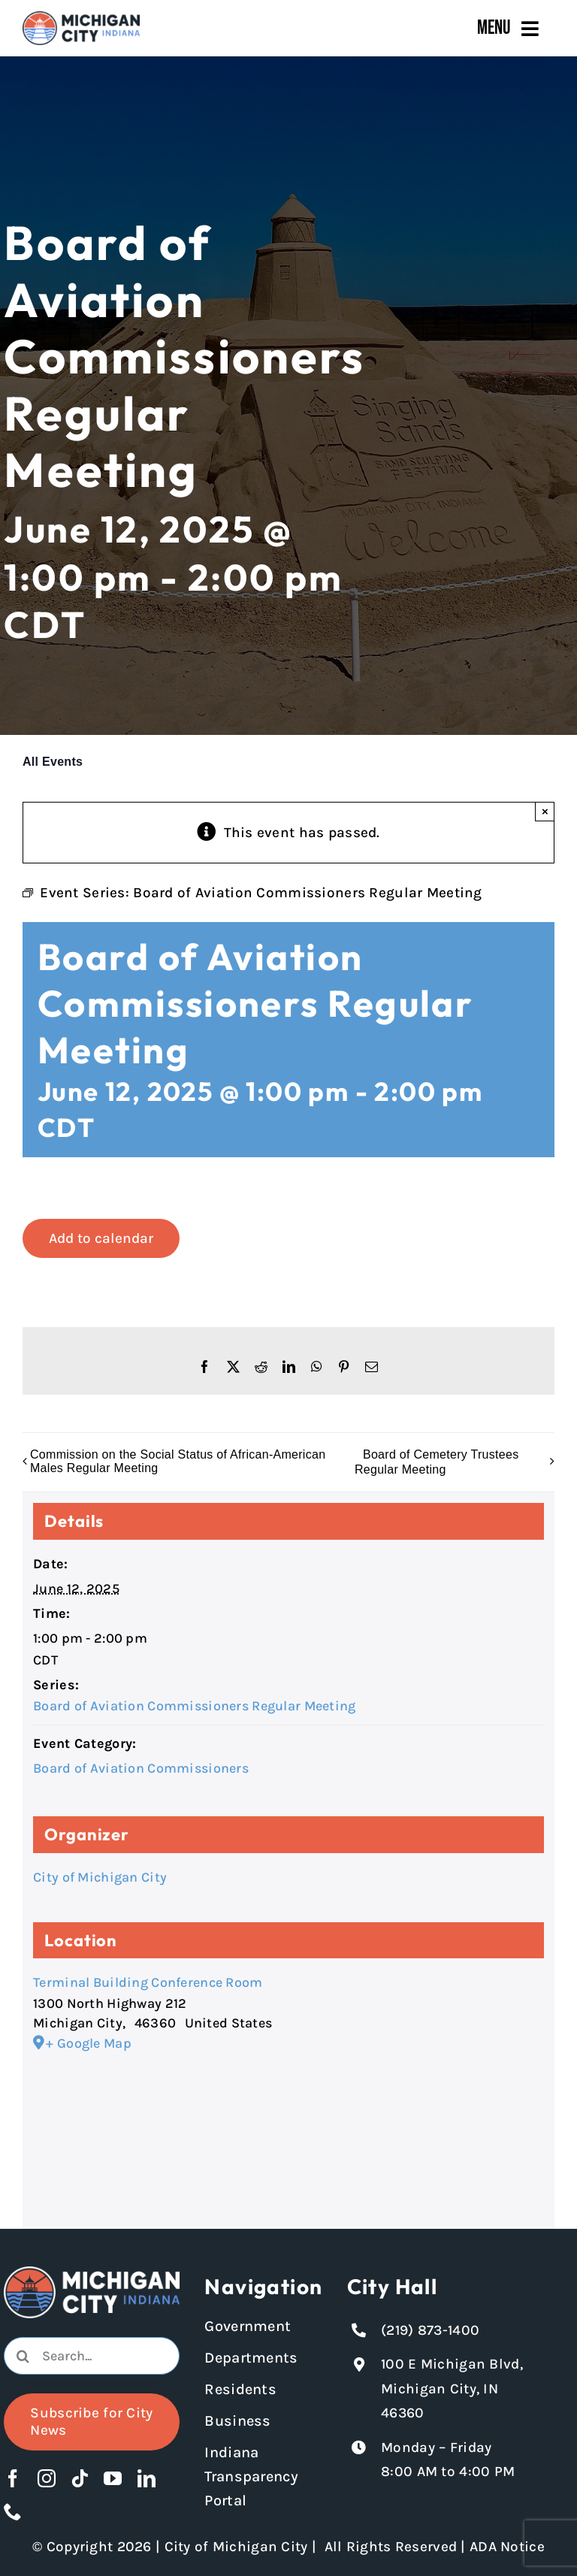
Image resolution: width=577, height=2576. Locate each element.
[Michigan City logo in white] (91, 2273)
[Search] (22, 2356)
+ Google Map (88, 2043)
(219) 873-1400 (430, 2330)
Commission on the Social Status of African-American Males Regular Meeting (177, 1461)
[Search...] (91, 2356)
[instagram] (47, 2478)
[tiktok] (80, 2478)
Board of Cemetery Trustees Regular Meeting (437, 1462)
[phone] (13, 2511)
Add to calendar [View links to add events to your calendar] (101, 1238)
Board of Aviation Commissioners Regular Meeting (194, 1706)
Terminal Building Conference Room (147, 1982)
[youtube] (113, 2478)
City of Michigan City (100, 1877)
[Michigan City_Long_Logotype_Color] (81, 18)
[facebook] (13, 2478)
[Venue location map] (288, 2132)
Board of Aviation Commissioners (141, 1768)
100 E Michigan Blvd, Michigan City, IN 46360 (452, 2388)
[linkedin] (146, 2478)
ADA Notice (507, 2546)
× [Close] (545, 811)
